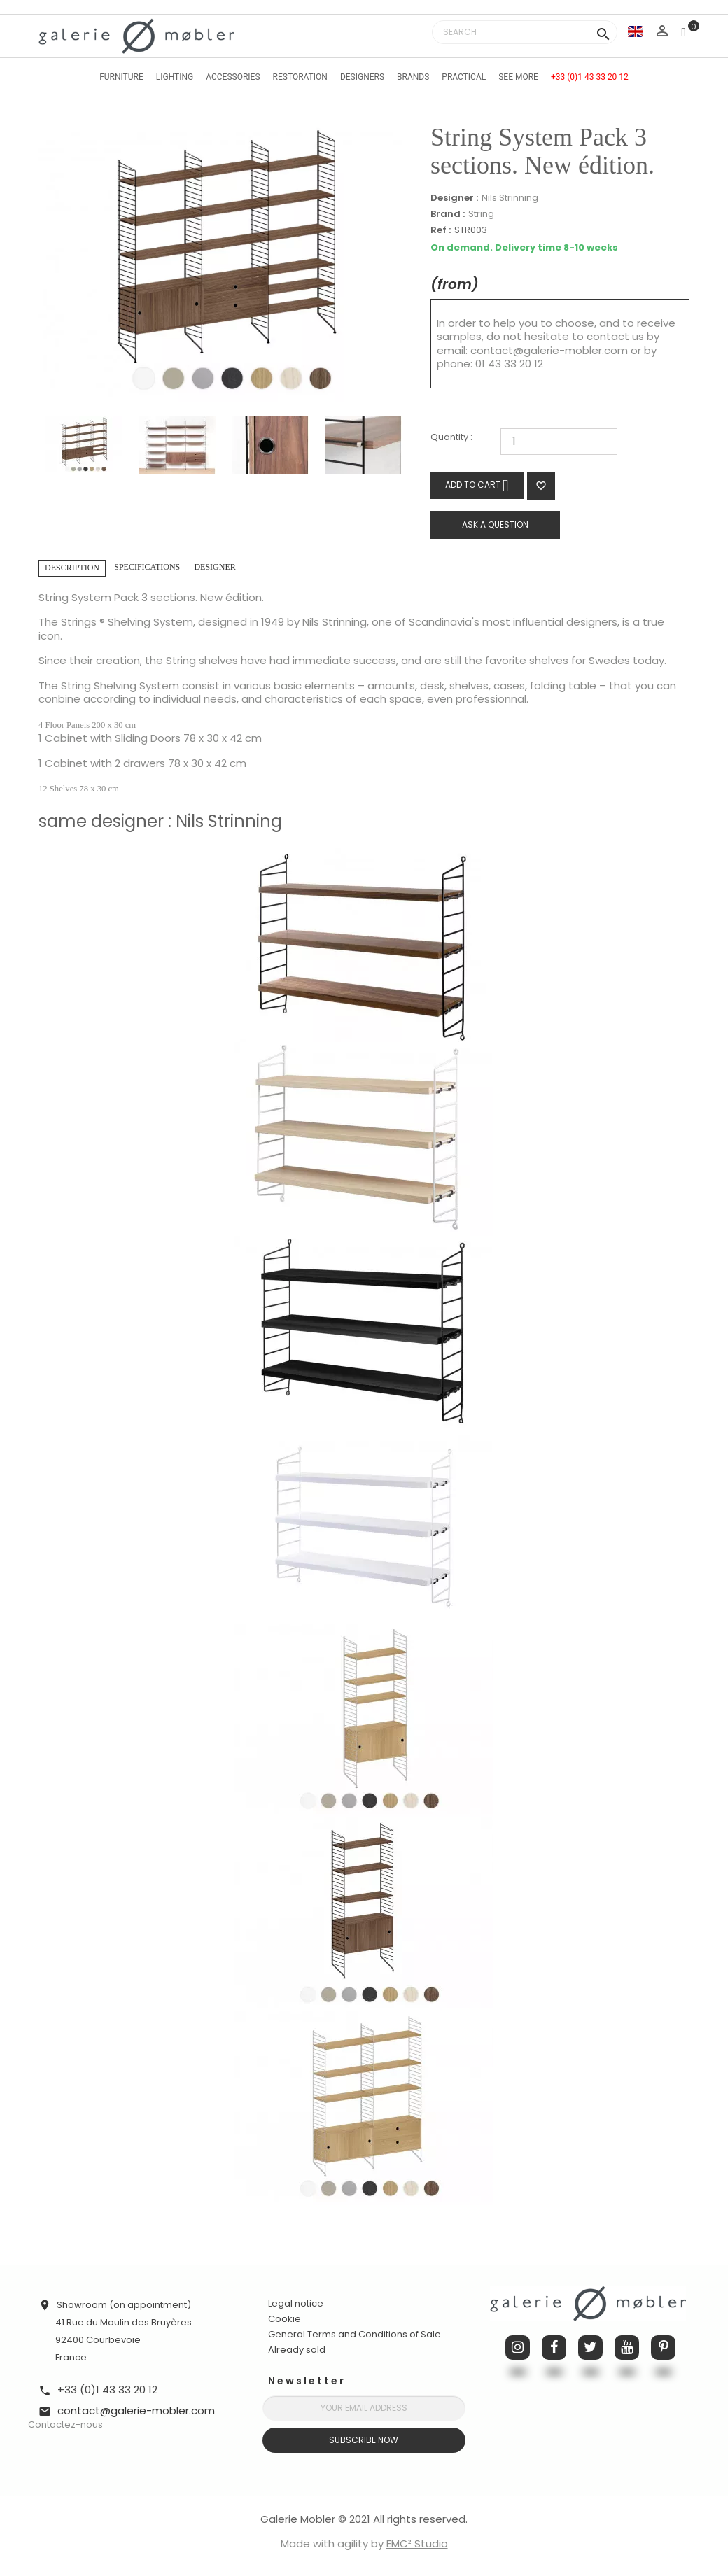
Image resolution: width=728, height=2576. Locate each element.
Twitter (590, 2347)
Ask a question (495, 524)
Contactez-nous (65, 2424)
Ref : (440, 231)
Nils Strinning (510, 197)
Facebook (554, 2347)
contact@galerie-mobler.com (549, 350)
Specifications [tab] (147, 567)
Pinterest (663, 2347)
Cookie (284, 2319)
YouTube (627, 2347)
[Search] (524, 32)
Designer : (454, 198)
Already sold (297, 2349)
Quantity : (451, 438)
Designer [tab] (214, 567)
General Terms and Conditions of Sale (354, 2334)
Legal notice (295, 2303)
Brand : (447, 214)
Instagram (517, 2347)
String (481, 213)
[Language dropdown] (635, 31)
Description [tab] (72, 567)
